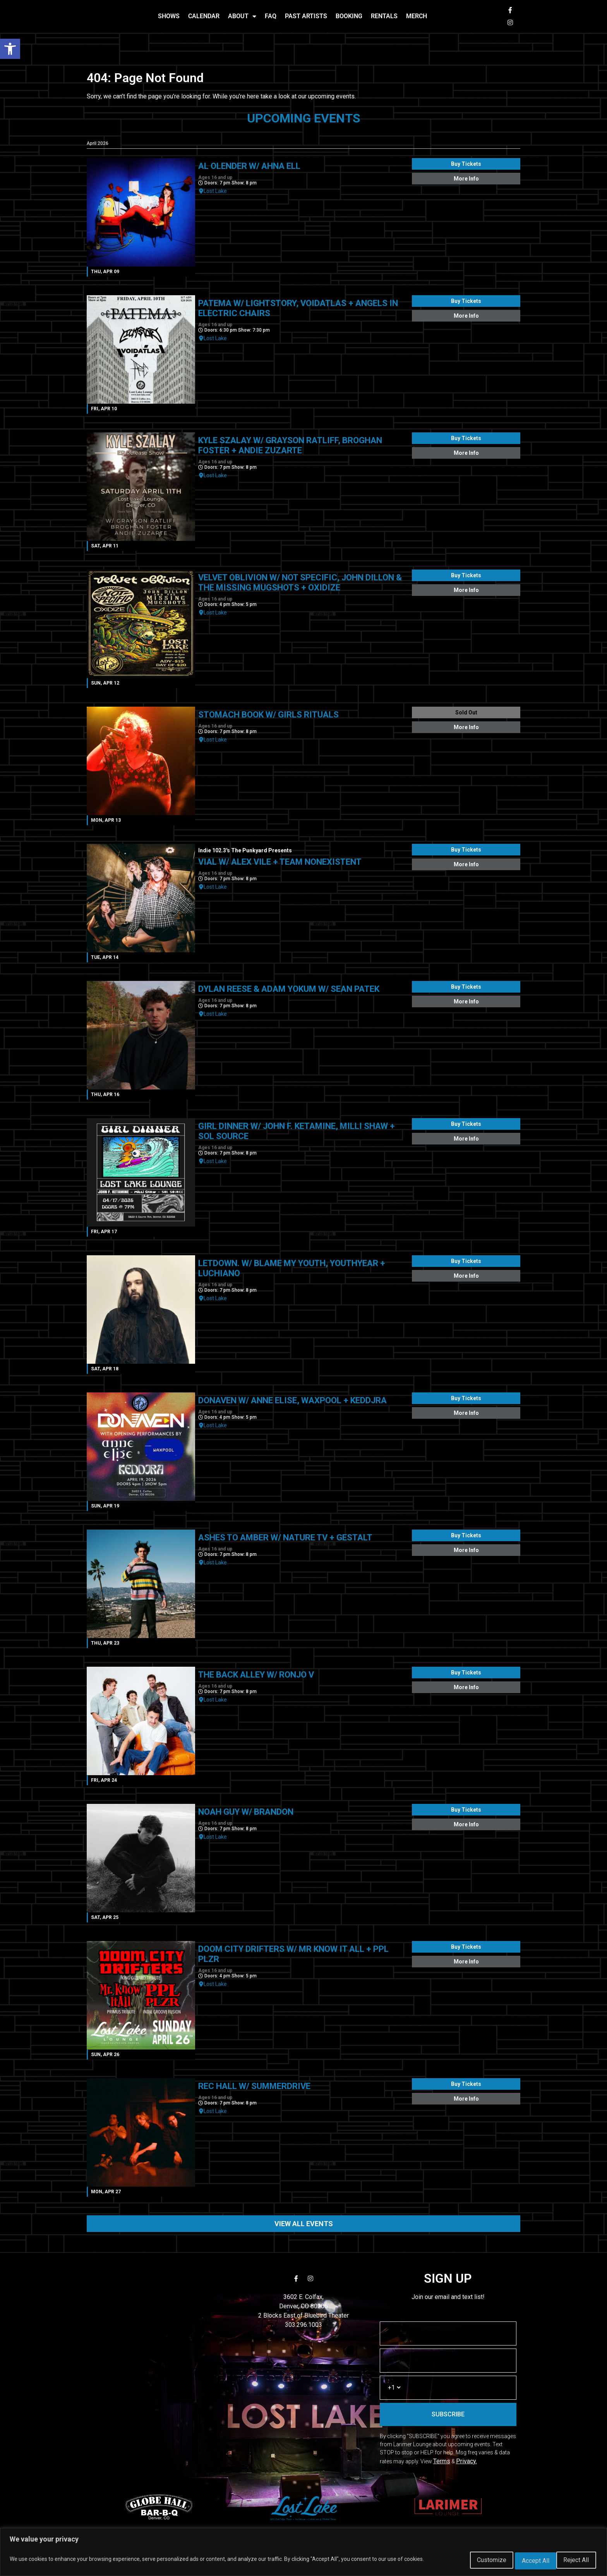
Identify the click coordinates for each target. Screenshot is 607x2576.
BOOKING (349, 18)
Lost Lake (215, 195)
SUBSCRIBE (448, 2418)
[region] (303, 2553)
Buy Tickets (466, 168)
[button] (10, 49)
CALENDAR (203, 18)
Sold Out (466, 716)
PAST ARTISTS (306, 18)
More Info (466, 182)
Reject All (520, 2560)
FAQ (270, 18)
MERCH (416, 18)
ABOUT (242, 18)
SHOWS (169, 18)
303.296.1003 (303, 2328)
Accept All (572, 2560)
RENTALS (384, 18)
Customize (467, 2560)
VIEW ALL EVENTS (303, 2227)
